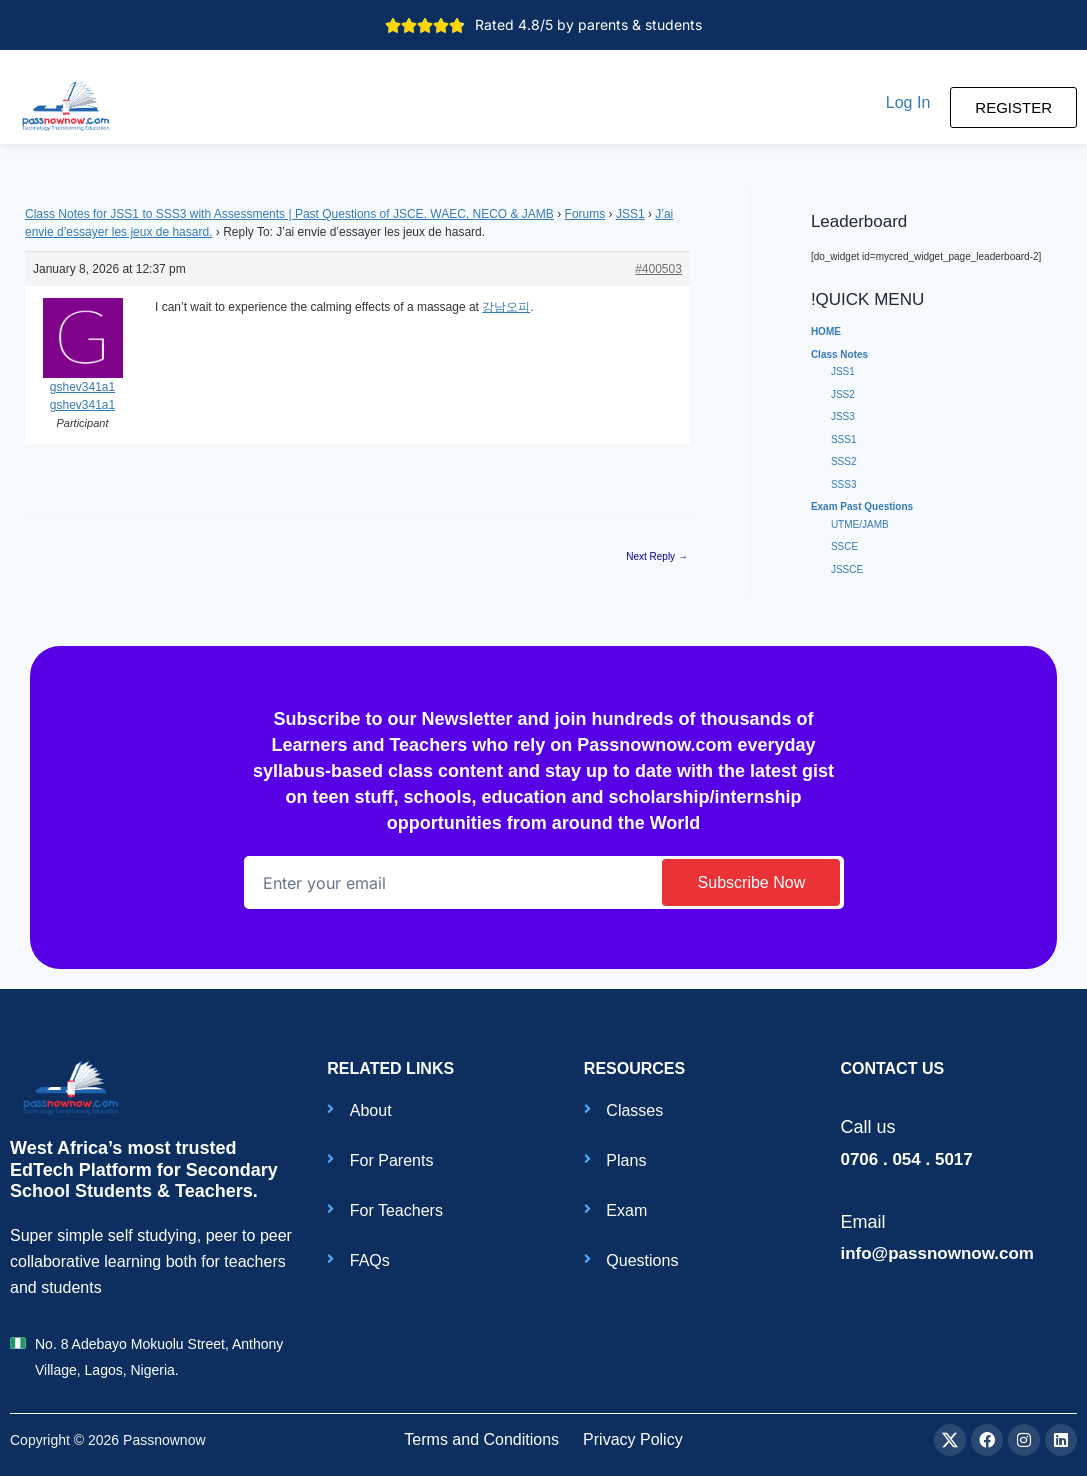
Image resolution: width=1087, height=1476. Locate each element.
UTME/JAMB (860, 524)
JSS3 (843, 416)
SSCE (844, 546)
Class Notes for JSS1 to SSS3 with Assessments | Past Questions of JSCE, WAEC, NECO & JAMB (289, 214)
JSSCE (847, 569)
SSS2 (844, 461)
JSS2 (843, 394)
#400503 (658, 269)
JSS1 (630, 214)
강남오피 (506, 307)
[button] (908, 102)
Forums (585, 214)
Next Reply (657, 557)
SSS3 (844, 484)
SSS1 (844, 439)
